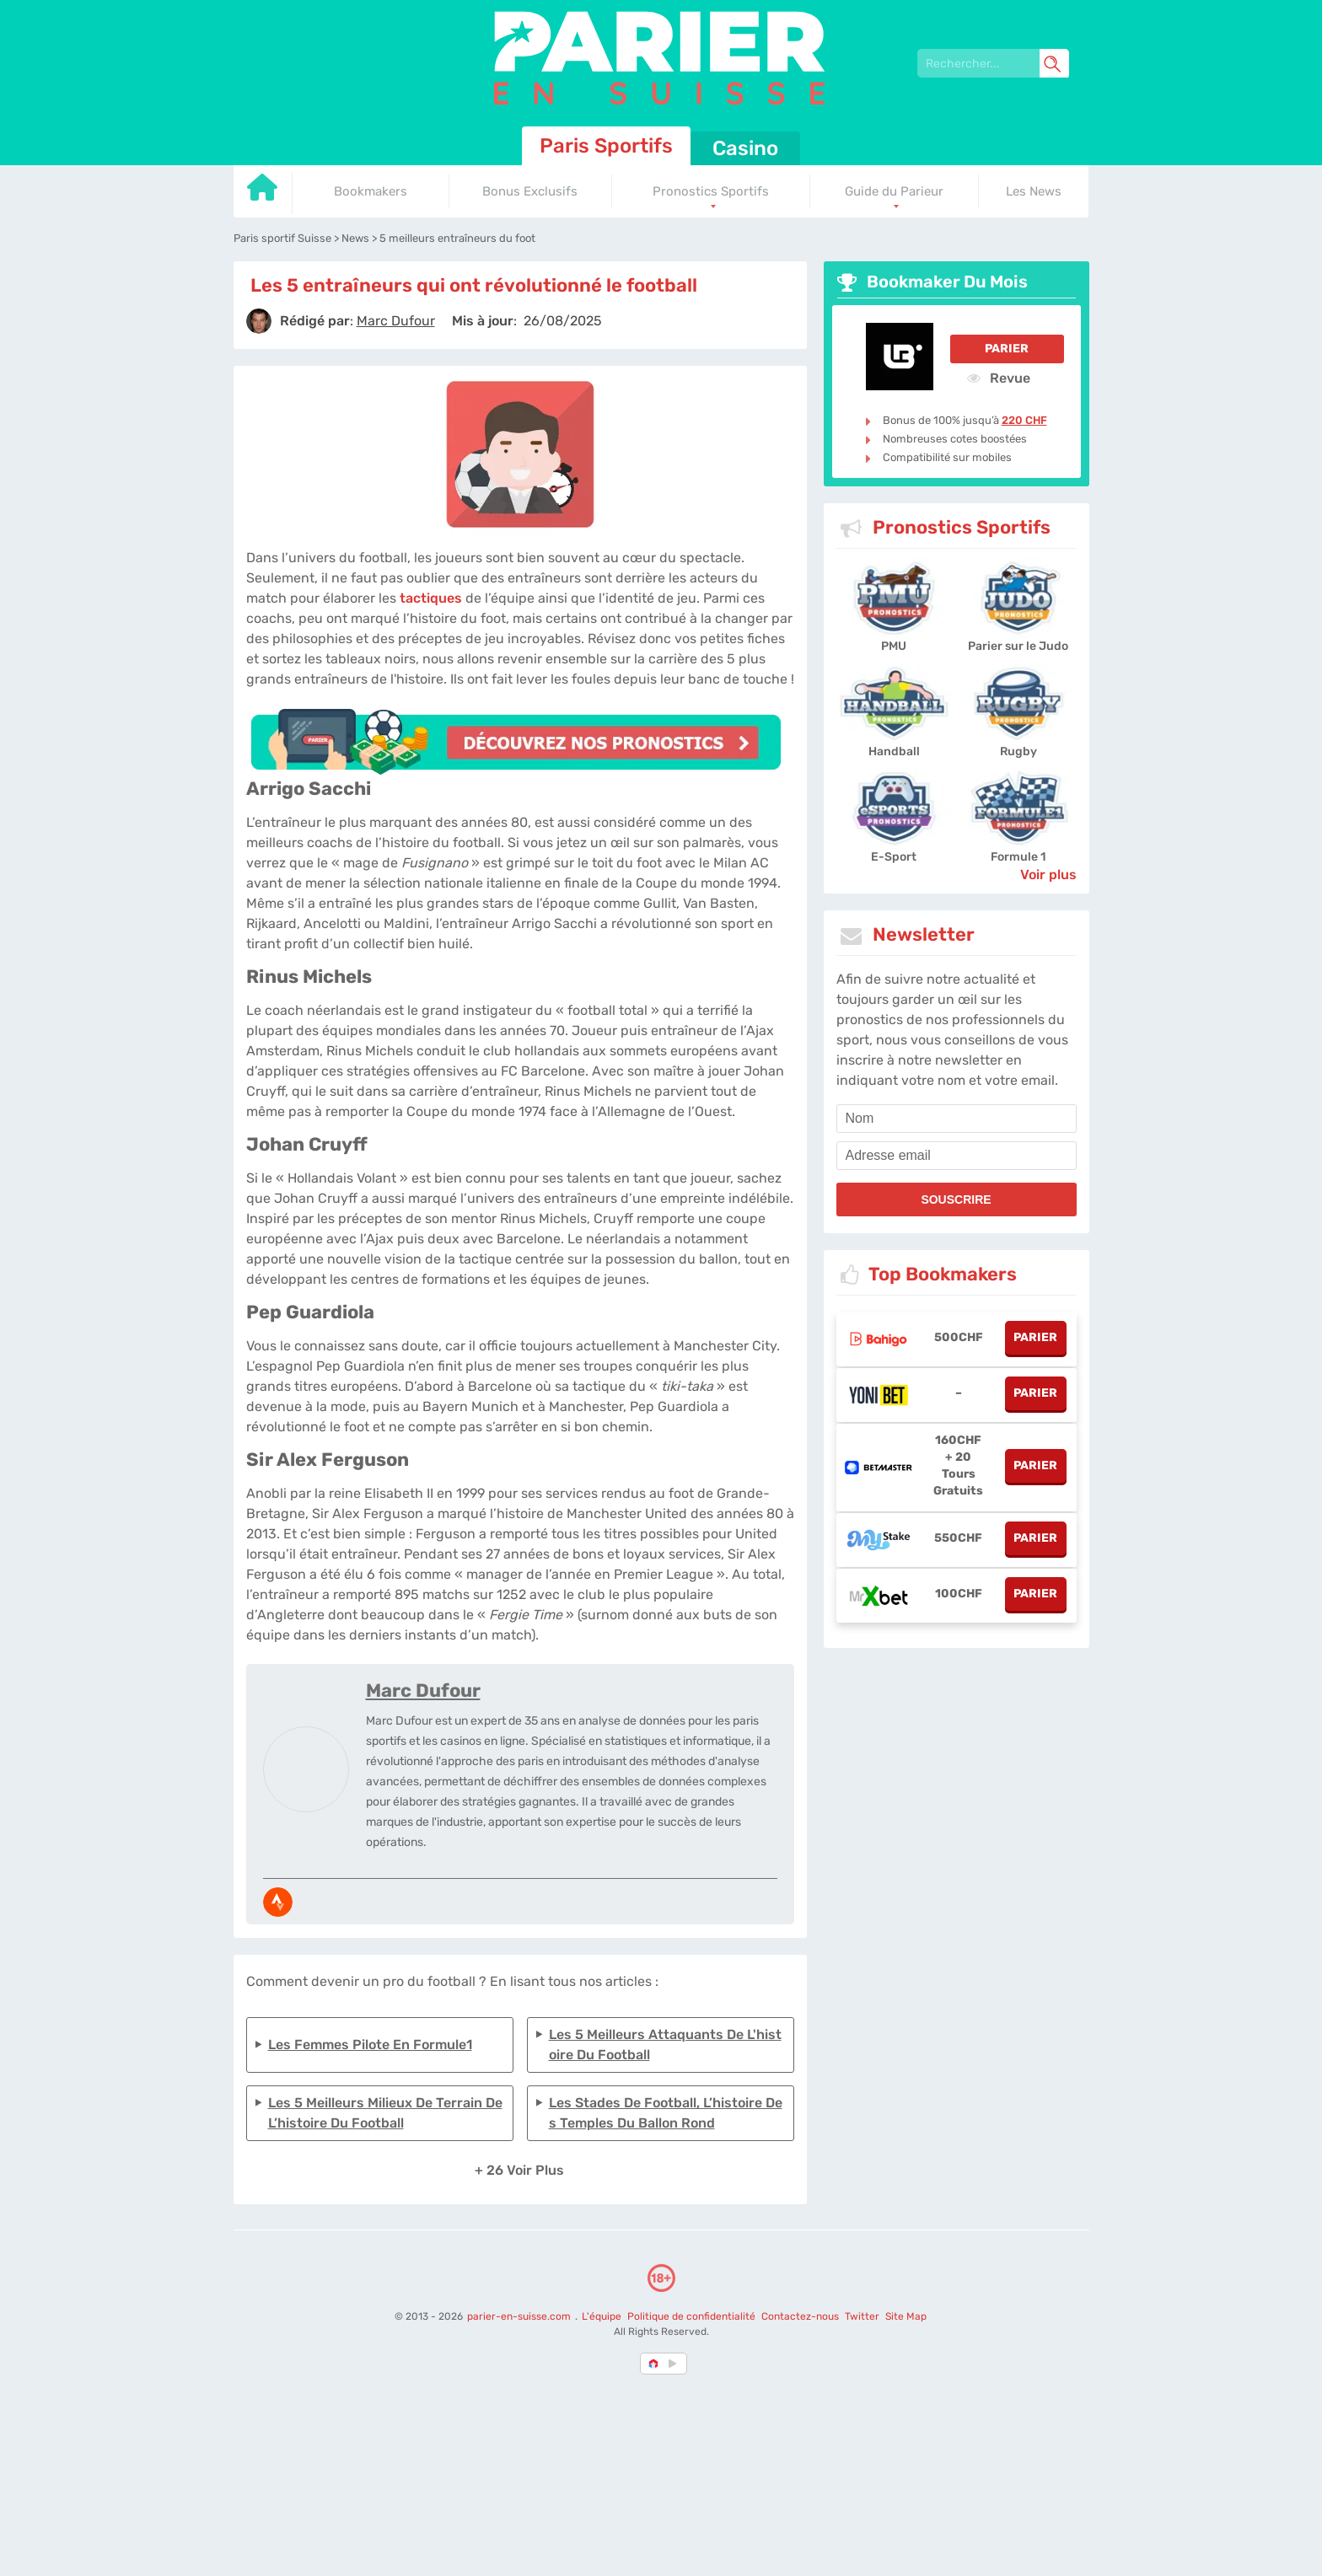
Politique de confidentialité (692, 2316)
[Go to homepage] (263, 193)
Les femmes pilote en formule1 (370, 2045)
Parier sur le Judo (1018, 646)
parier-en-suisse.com (520, 2316)
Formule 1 (1018, 857)
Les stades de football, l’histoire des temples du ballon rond (665, 2113)
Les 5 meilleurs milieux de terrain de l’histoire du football (385, 2113)
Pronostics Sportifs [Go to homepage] (711, 191)
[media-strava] (278, 1902)
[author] (258, 321)
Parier (1007, 348)
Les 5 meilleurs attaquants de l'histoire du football (665, 2044)
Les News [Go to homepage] (1033, 191)
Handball (894, 751)
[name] (956, 1118)
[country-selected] (654, 2363)
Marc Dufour (423, 1690)
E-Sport (893, 857)
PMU (893, 646)
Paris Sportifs (606, 146)
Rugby (1018, 751)
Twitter (862, 2316)
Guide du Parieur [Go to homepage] (894, 191)
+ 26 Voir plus (519, 2170)
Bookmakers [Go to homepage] (370, 191)
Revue (998, 377)
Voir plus (1048, 875)
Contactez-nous (800, 2316)
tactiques (431, 598)
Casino (745, 148)
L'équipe (601, 2316)
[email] (956, 1155)
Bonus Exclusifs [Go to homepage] (530, 191)
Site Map (906, 2316)
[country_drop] (675, 2363)
